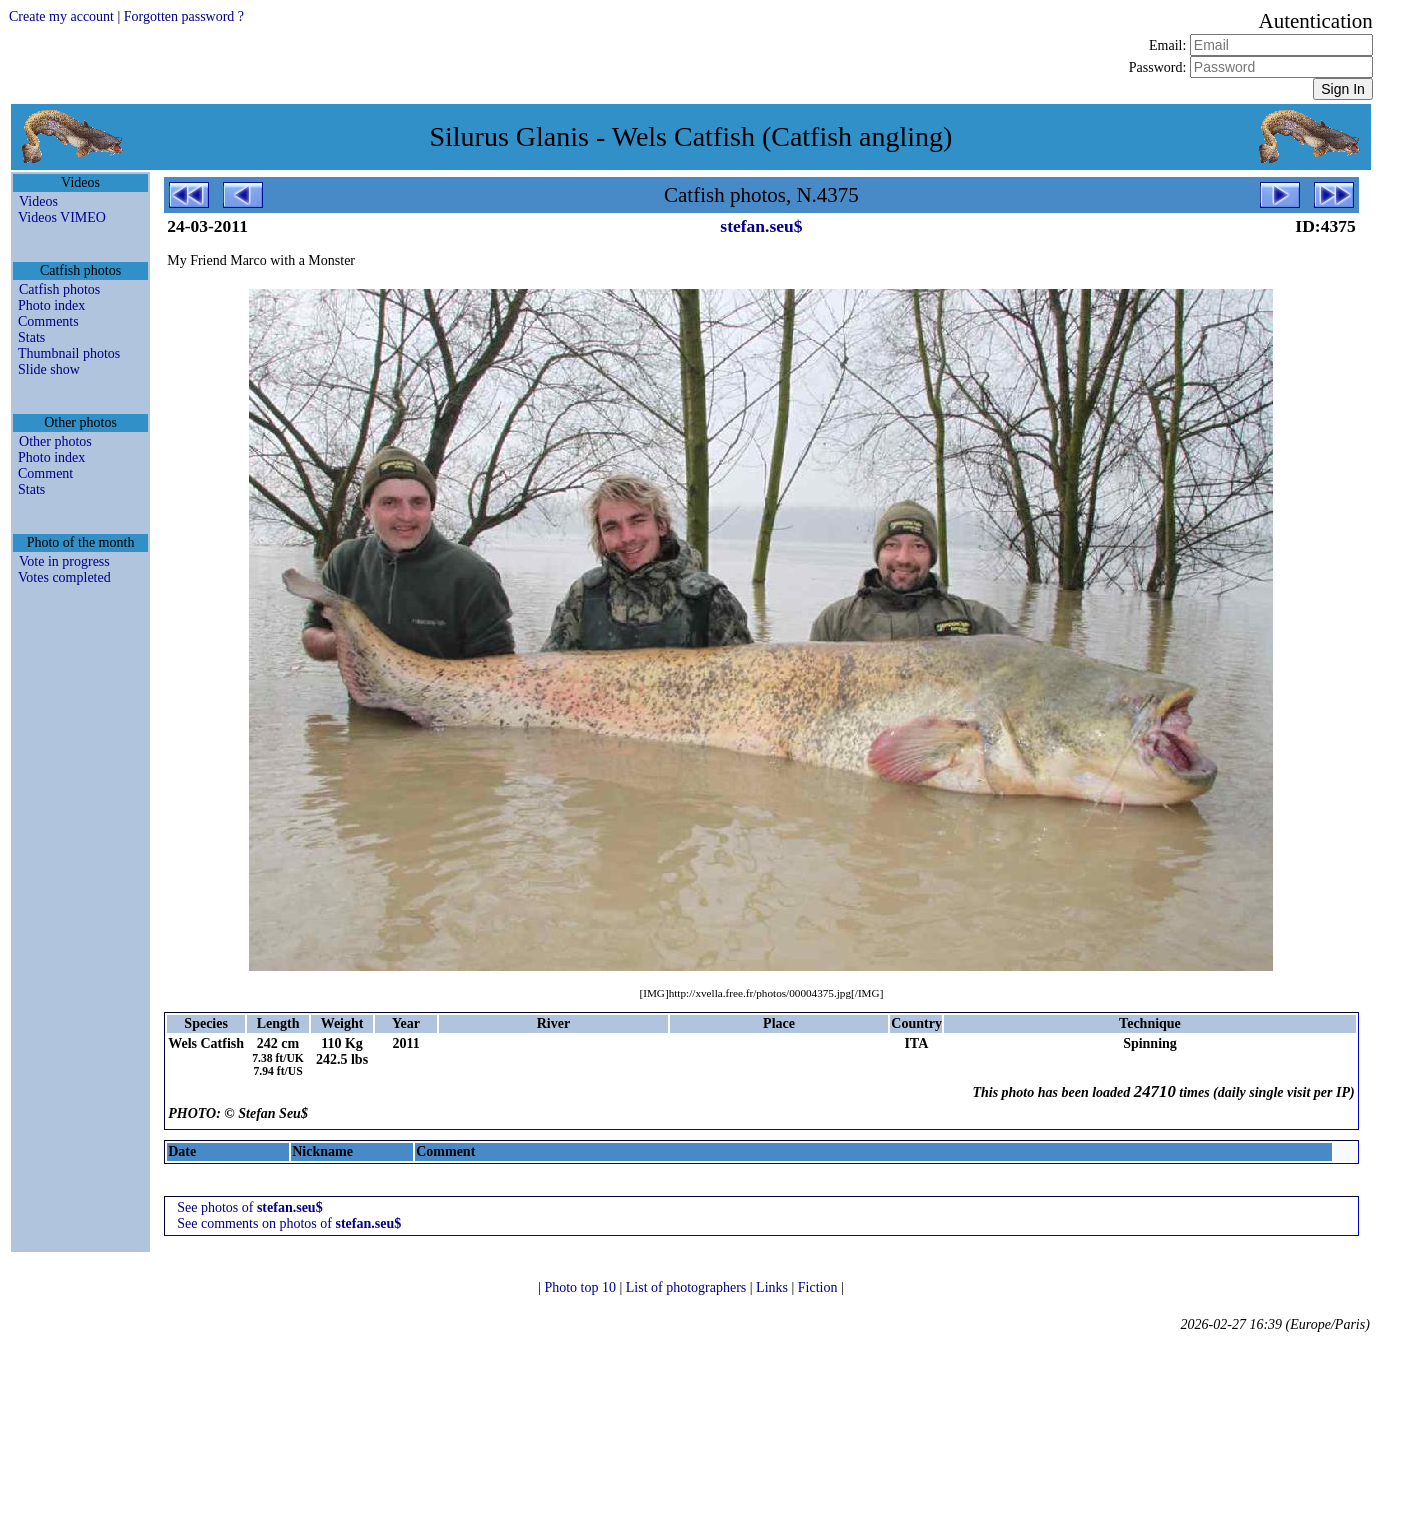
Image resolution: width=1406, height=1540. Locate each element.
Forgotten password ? (184, 16)
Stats (31, 337)
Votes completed (64, 577)
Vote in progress (64, 561)
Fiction (819, 1287)
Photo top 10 (581, 1287)
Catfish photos (59, 289)
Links (773, 1287)
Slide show (49, 369)
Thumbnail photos (69, 353)
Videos (38, 201)
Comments (48, 321)
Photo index (51, 305)
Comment (45, 473)
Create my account (61, 16)
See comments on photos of (289, 1223)
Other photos (55, 441)
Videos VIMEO (62, 217)
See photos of (249, 1207)
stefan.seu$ (761, 226)
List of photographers (688, 1287)
